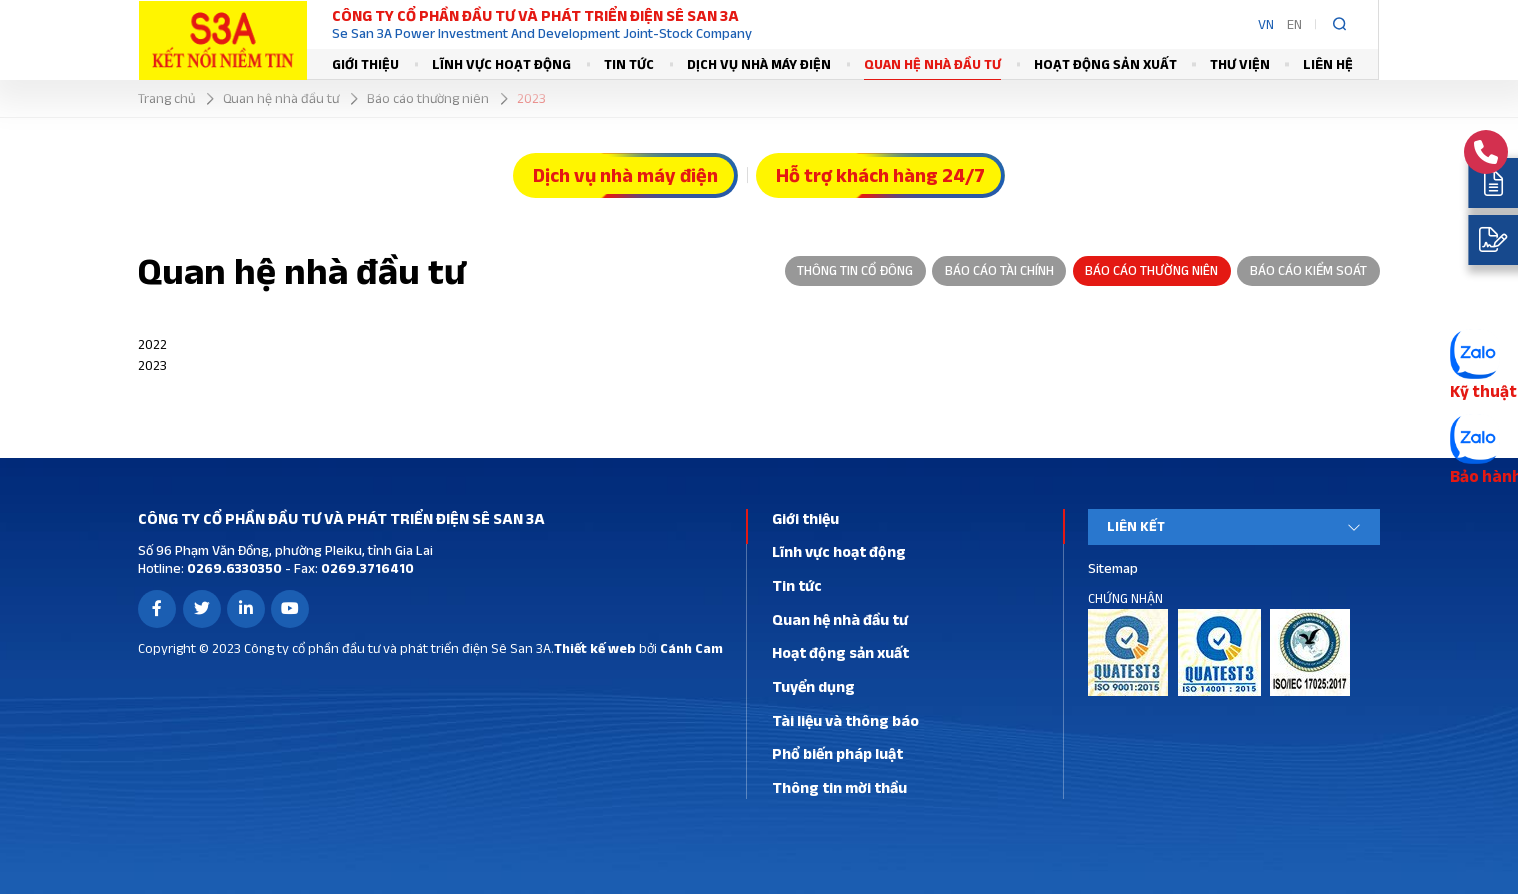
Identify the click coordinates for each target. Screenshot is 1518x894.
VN (1266, 24)
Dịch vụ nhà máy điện (759, 64)
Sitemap (1113, 568)
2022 (152, 344)
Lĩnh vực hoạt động (501, 64)
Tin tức (629, 64)
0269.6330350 (233, 568)
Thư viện (1240, 64)
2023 (152, 365)
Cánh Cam (691, 648)
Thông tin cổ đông (855, 270)
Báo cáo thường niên (1151, 270)
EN (1294, 24)
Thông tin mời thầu (839, 787)
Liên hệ (1328, 64)
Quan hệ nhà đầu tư (932, 64)
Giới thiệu (365, 64)
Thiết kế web (595, 648)
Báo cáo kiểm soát (1308, 270)
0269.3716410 (366, 568)
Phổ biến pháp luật (837, 753)
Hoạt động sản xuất (1105, 64)
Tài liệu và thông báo (845, 720)
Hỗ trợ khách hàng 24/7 (880, 175)
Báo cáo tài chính (999, 270)
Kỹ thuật (1483, 391)
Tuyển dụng (813, 686)
